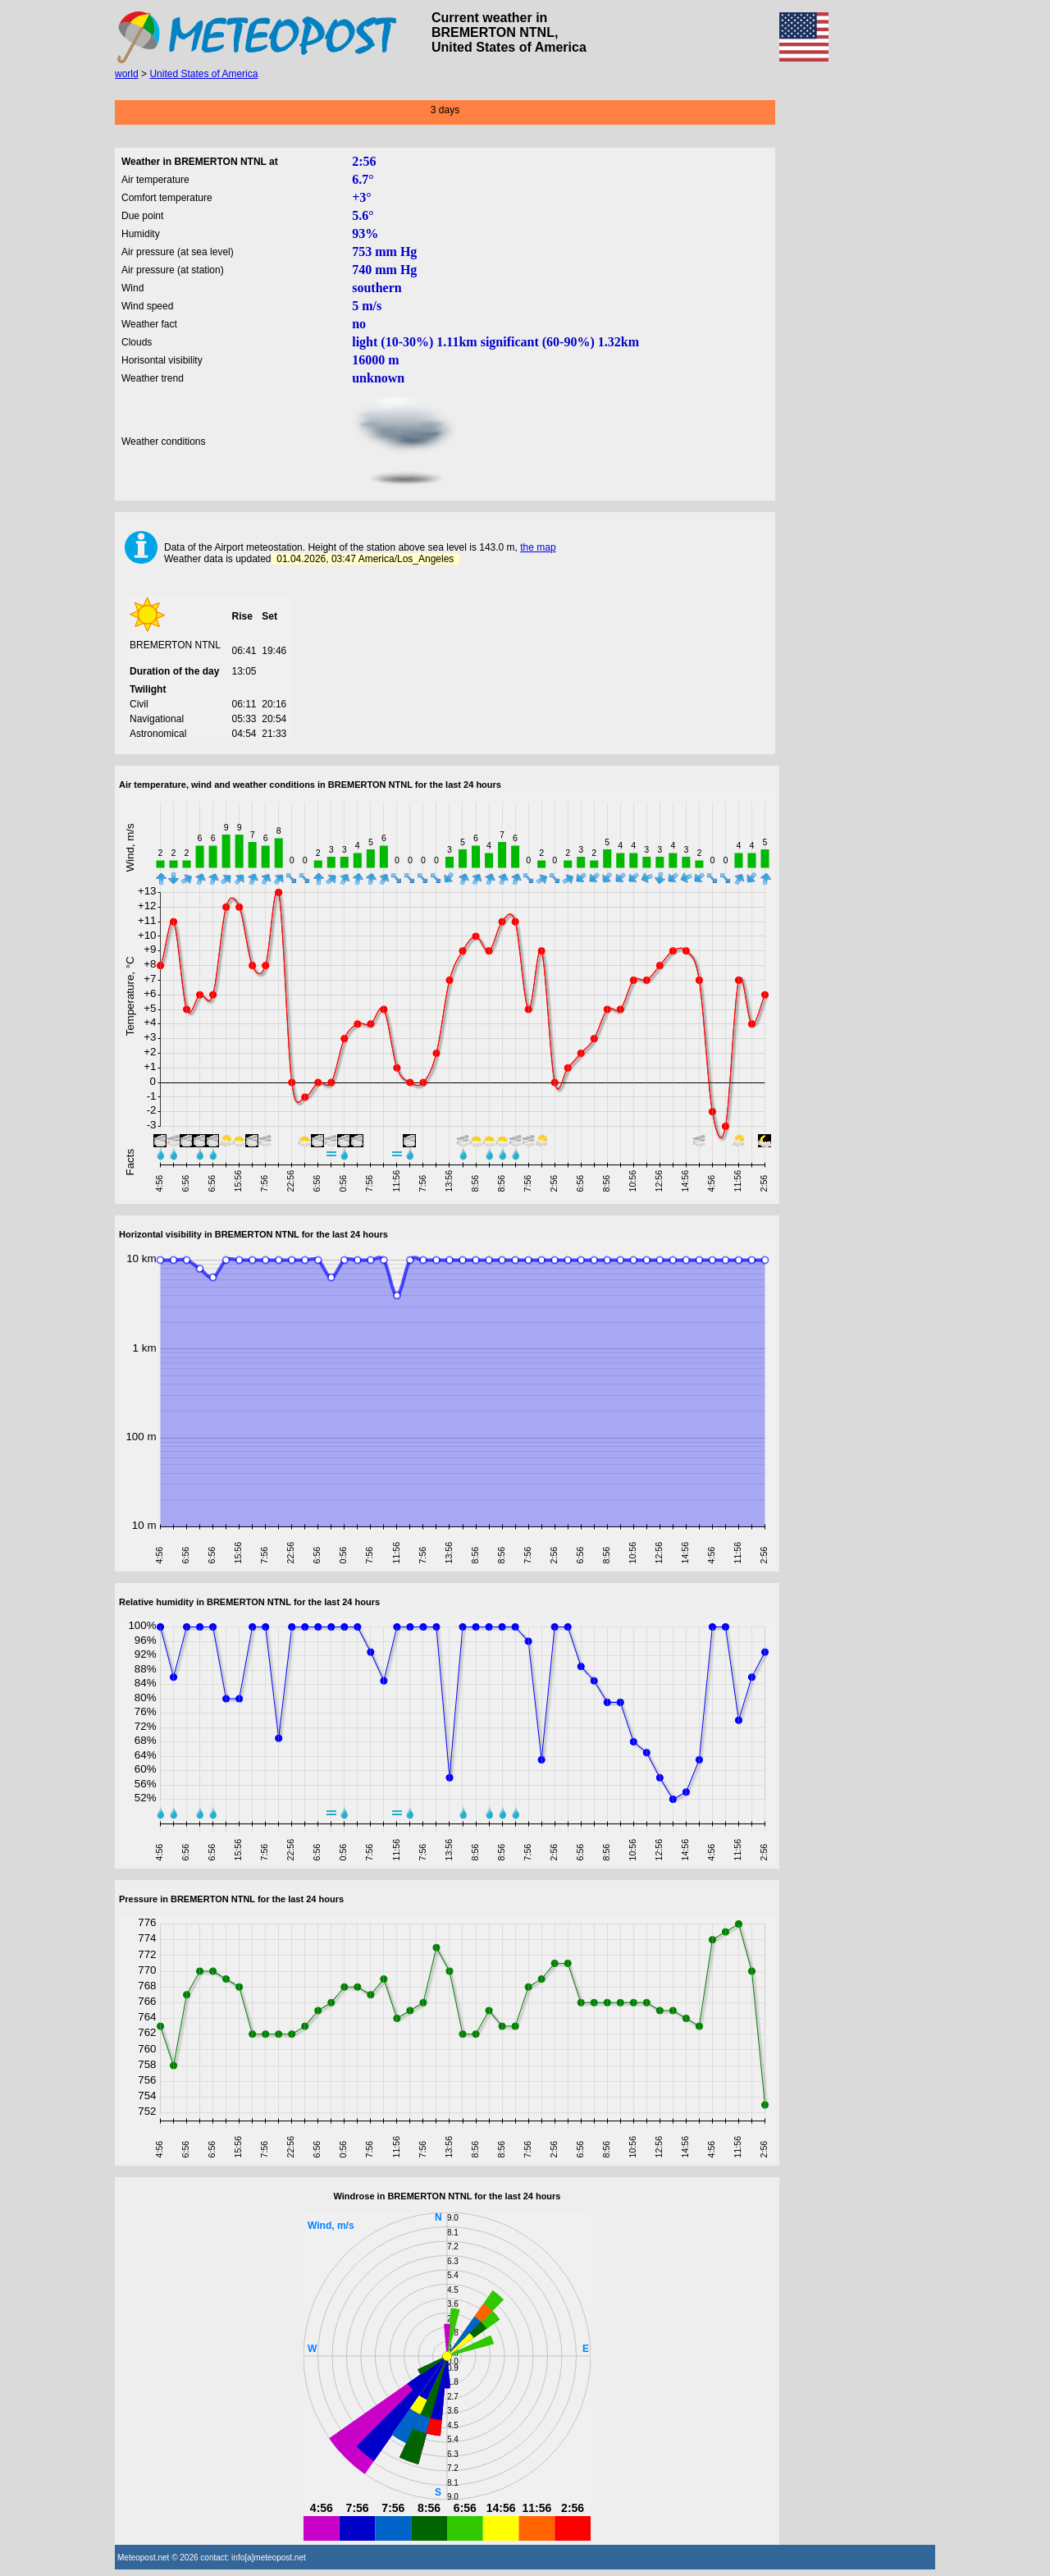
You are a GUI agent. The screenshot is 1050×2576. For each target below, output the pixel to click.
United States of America (203, 74)
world (127, 74)
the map (537, 547)
